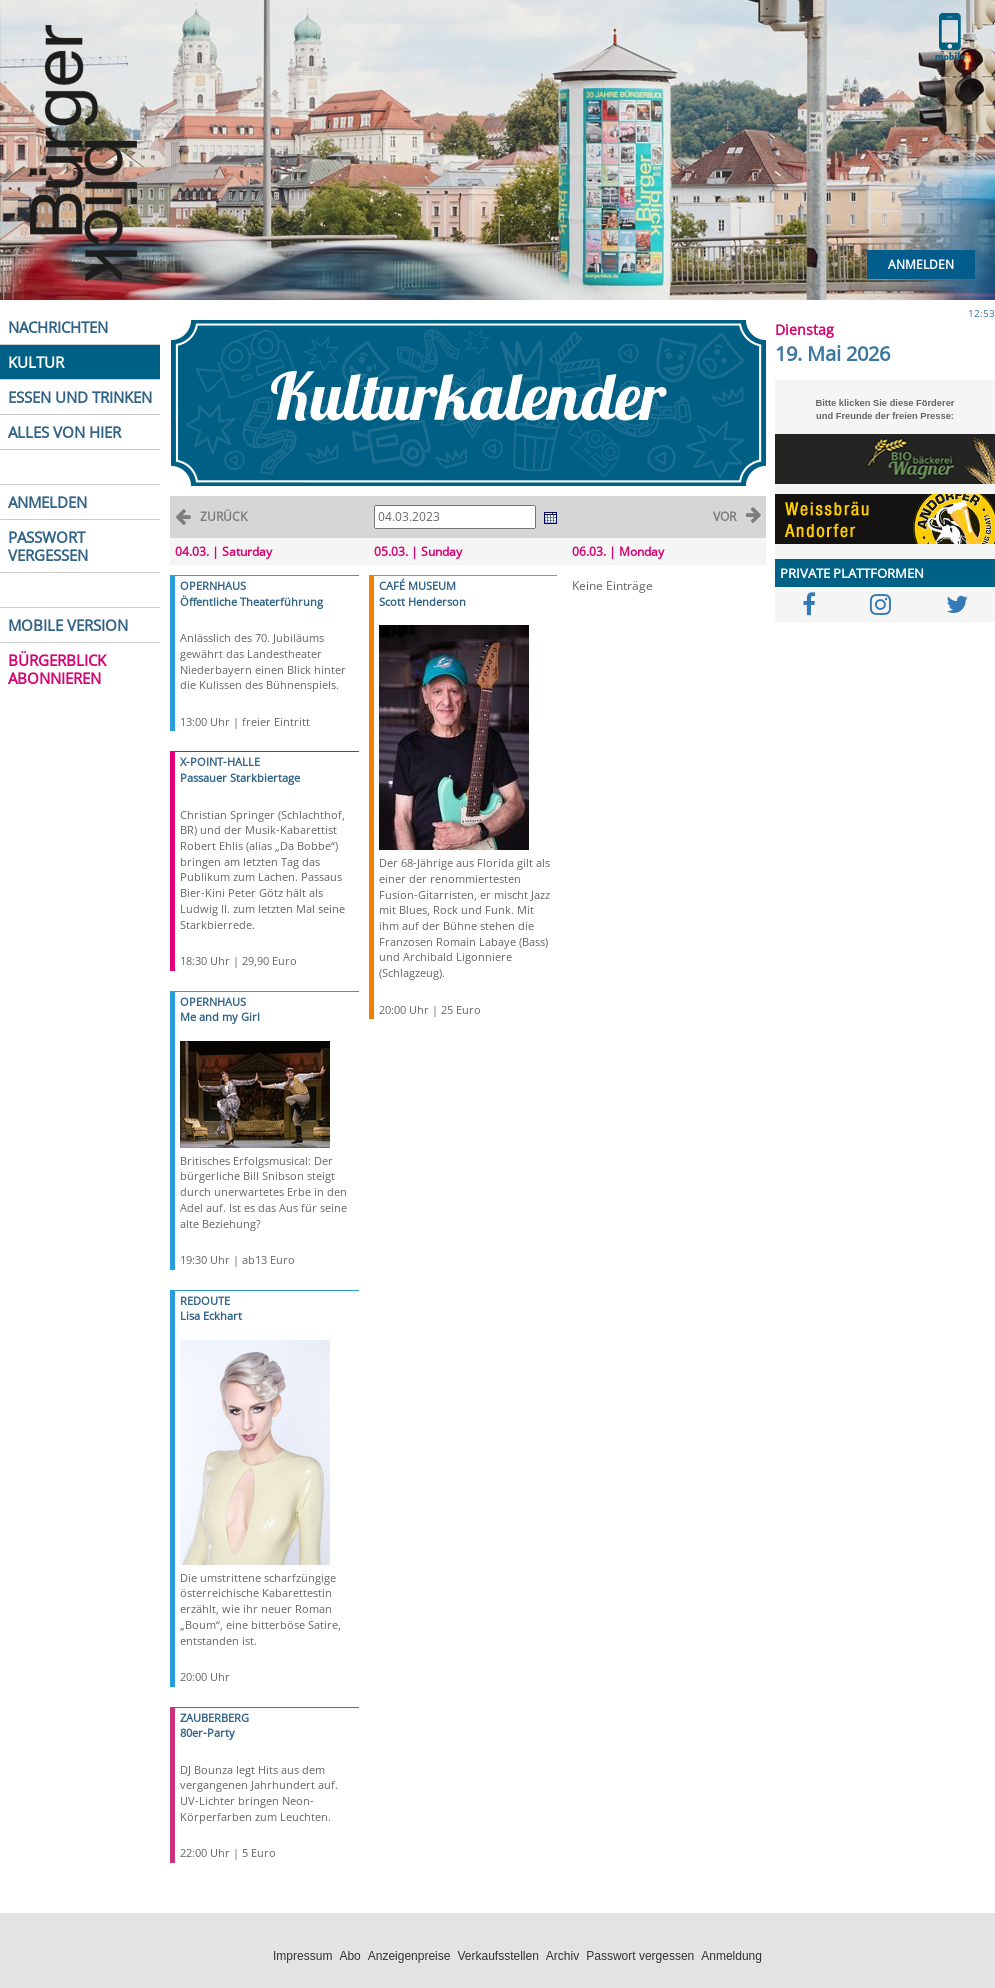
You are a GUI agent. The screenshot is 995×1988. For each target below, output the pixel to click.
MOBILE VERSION (68, 625)
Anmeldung (731, 1956)
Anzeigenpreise (409, 1956)
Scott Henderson (422, 601)
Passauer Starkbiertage (240, 777)
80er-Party (207, 1732)
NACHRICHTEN (58, 327)
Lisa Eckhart (211, 1315)
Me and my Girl (220, 1016)
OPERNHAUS (213, 585)
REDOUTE (205, 1300)
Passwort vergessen (640, 1956)
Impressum (302, 1956)
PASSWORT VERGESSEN (48, 546)
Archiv (562, 1956)
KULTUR (36, 362)
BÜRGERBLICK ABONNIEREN (57, 669)
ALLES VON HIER (64, 432)
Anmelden (921, 264)
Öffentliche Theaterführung (251, 601)
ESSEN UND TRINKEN (80, 397)
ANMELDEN (47, 502)
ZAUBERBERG (214, 1717)
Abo (349, 1956)
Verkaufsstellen (497, 1956)
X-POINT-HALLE (220, 761)
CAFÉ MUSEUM (417, 585)
